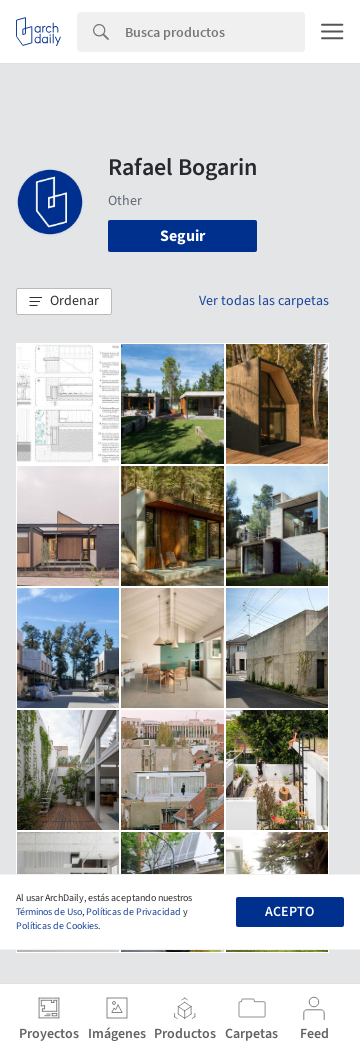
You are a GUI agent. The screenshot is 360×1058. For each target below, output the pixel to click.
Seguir (182, 236)
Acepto (289, 912)
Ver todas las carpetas (264, 301)
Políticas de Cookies (57, 926)
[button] (64, 302)
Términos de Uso (49, 912)
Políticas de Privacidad (133, 912)
